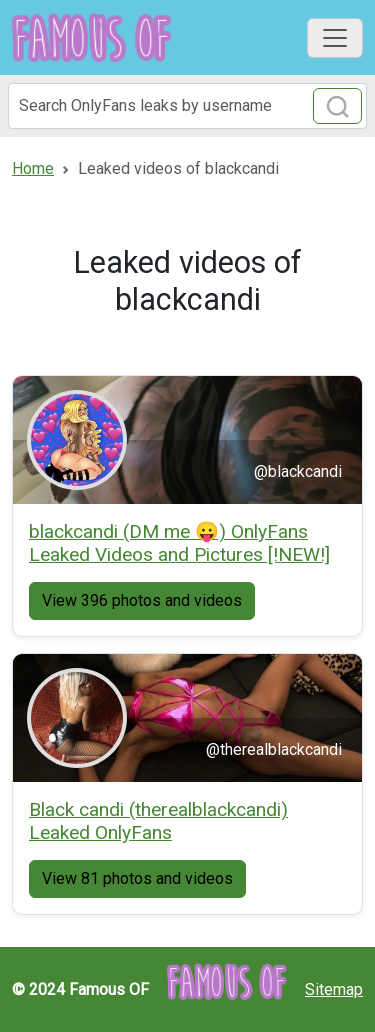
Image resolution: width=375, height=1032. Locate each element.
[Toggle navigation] (335, 38)
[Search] (187, 106)
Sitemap (334, 989)
